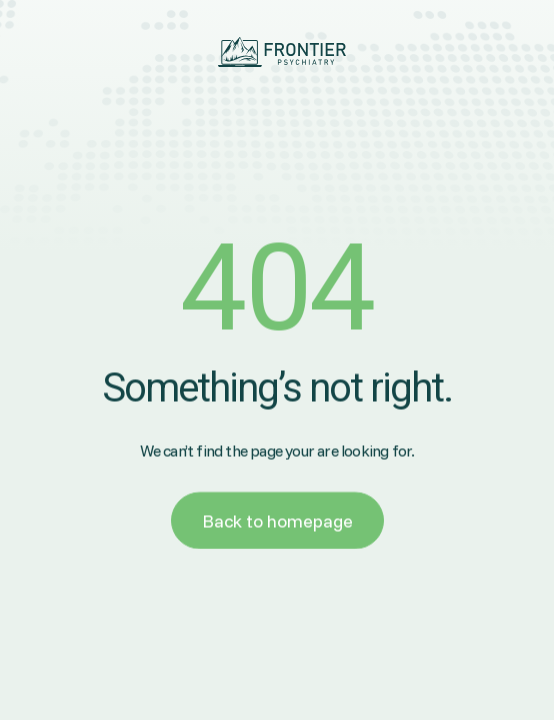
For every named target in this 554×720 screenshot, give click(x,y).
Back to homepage (277, 523)
